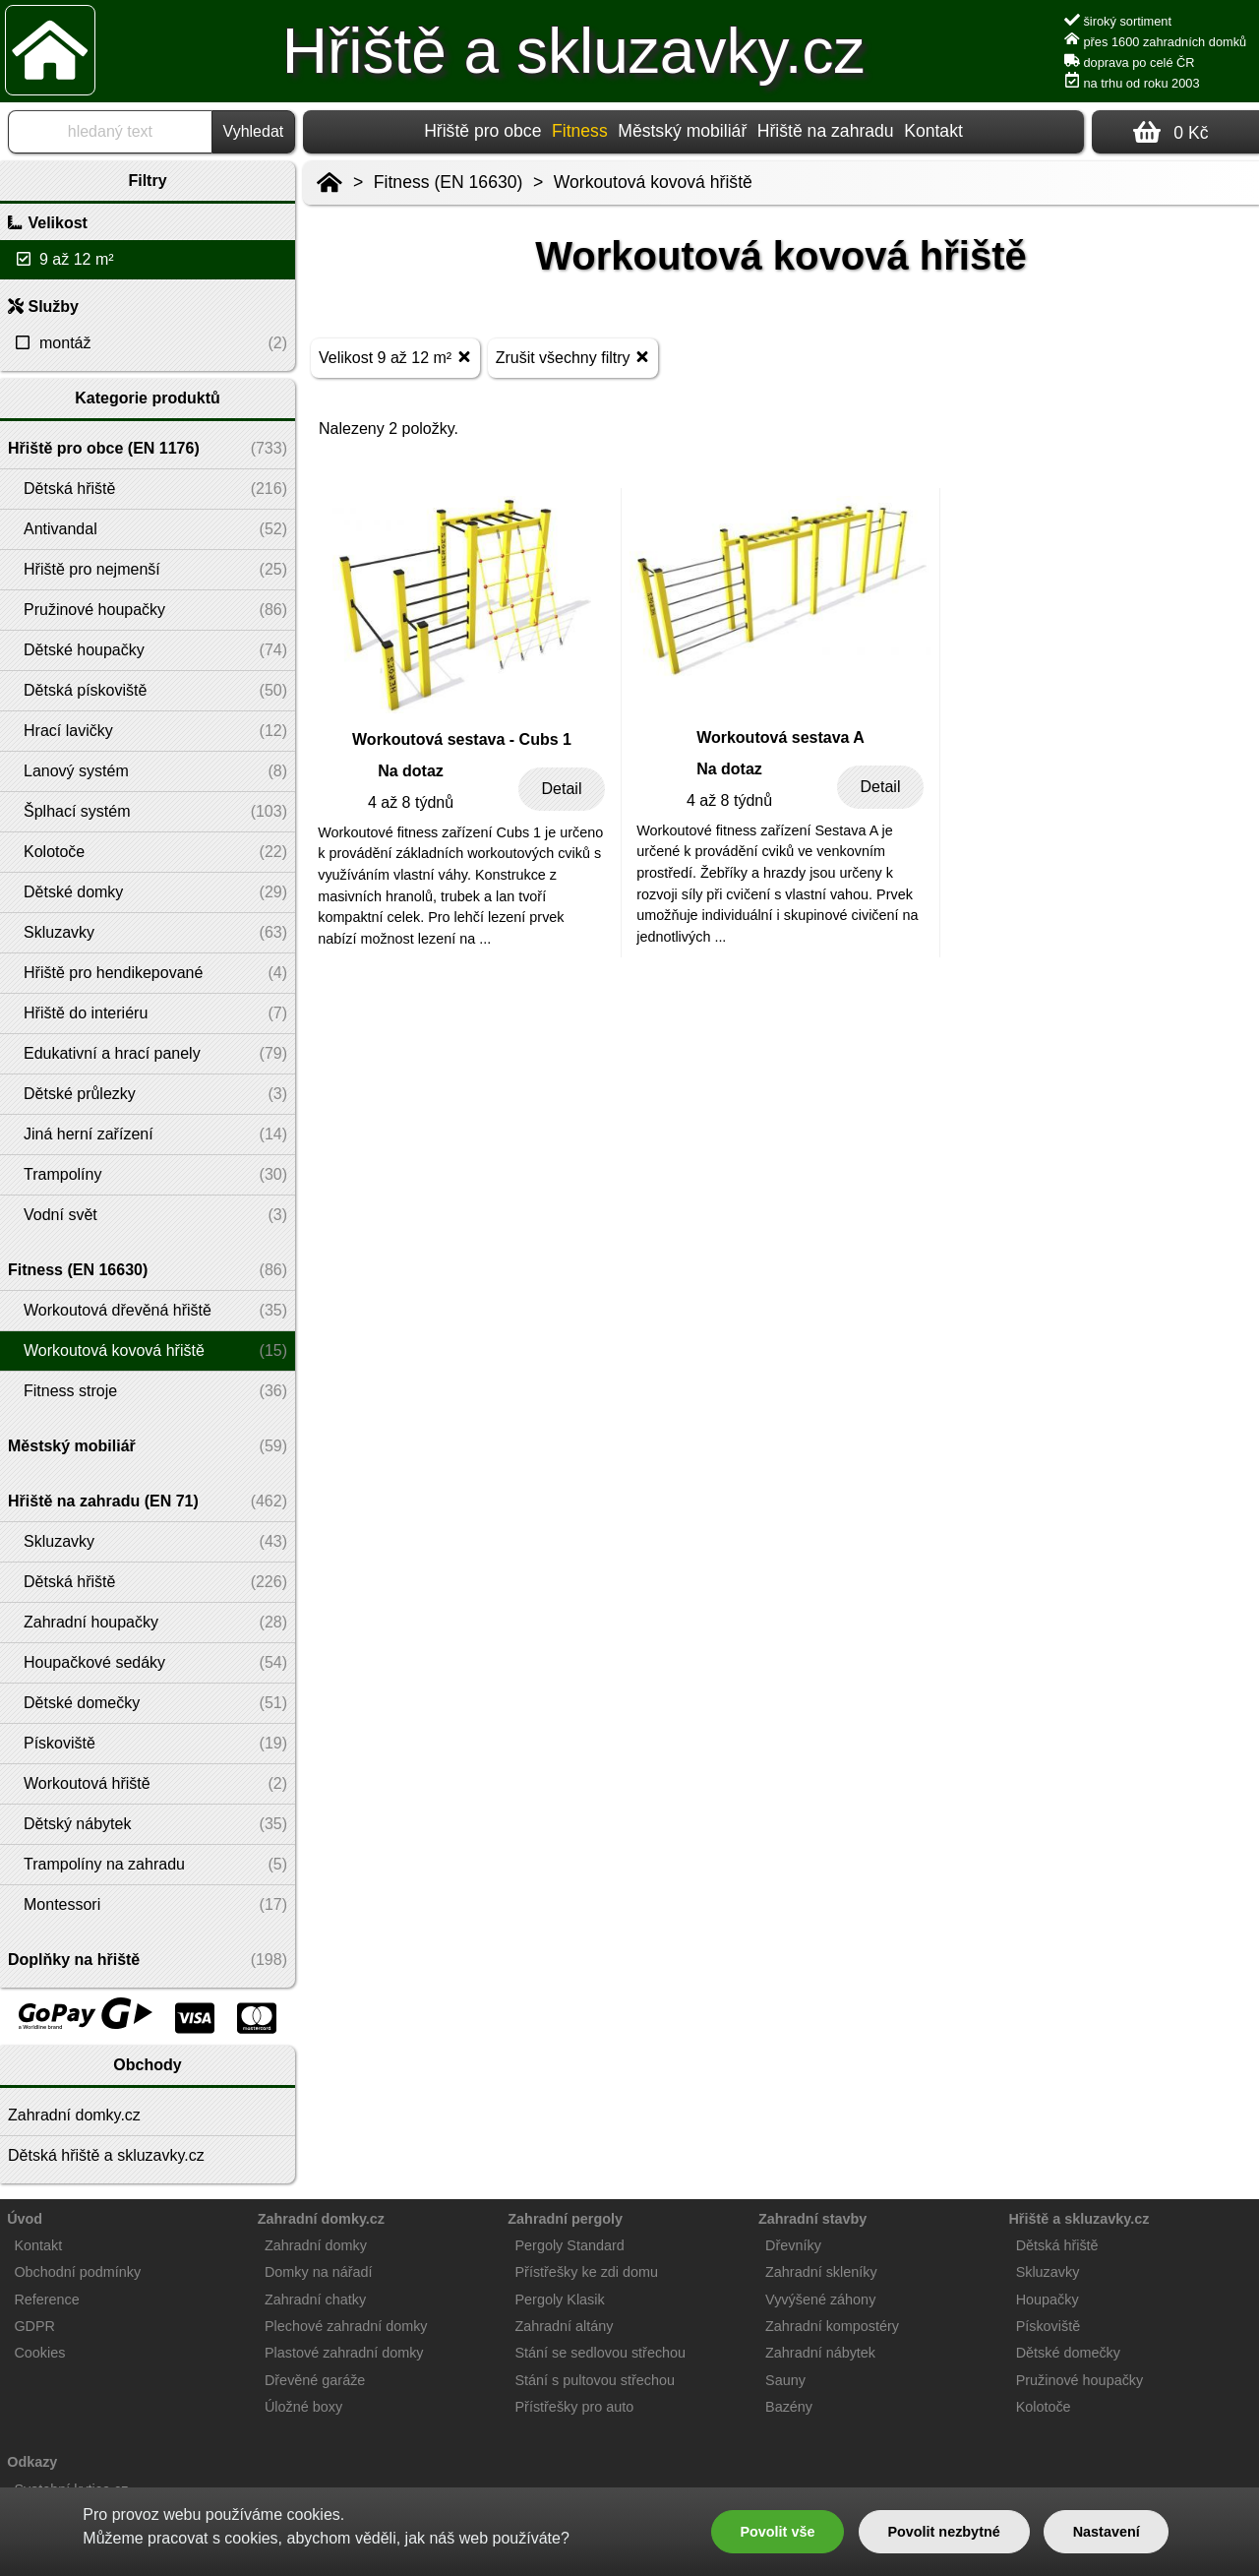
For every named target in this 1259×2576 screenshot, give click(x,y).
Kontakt (933, 131)
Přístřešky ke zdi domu (587, 2272)
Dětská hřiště (1057, 2245)
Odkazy (32, 2462)
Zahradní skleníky (821, 2272)
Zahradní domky (316, 2245)
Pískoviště (1048, 2326)
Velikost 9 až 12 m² (395, 356)
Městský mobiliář (682, 131)
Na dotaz (411, 771)
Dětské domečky (1068, 2353)
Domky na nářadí (319, 2272)
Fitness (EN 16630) (448, 182)
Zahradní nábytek (820, 2353)
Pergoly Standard (570, 2245)
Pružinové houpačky (1080, 2380)
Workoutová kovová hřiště (653, 182)
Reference (46, 2299)
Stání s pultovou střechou (595, 2380)
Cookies (39, 2353)
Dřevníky (793, 2245)
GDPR (34, 2326)
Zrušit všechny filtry (573, 356)
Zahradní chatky (315, 2299)
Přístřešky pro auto (574, 2407)
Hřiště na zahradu (825, 131)
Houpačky (1047, 2299)
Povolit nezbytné (943, 2532)
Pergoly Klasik (560, 2299)
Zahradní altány (564, 2326)
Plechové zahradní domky (346, 2326)
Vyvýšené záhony (820, 2299)
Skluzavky (1048, 2272)
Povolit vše (777, 2532)
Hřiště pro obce (482, 131)
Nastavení (1106, 2532)
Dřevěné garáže (315, 2380)
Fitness (580, 131)
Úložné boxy (303, 2407)
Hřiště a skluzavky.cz (574, 51)
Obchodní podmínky (77, 2272)
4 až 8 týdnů (410, 802)
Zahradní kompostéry (832, 2326)
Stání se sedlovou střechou (601, 2353)
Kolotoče (1043, 2407)
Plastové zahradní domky (344, 2353)
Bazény (788, 2407)
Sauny (785, 2380)
